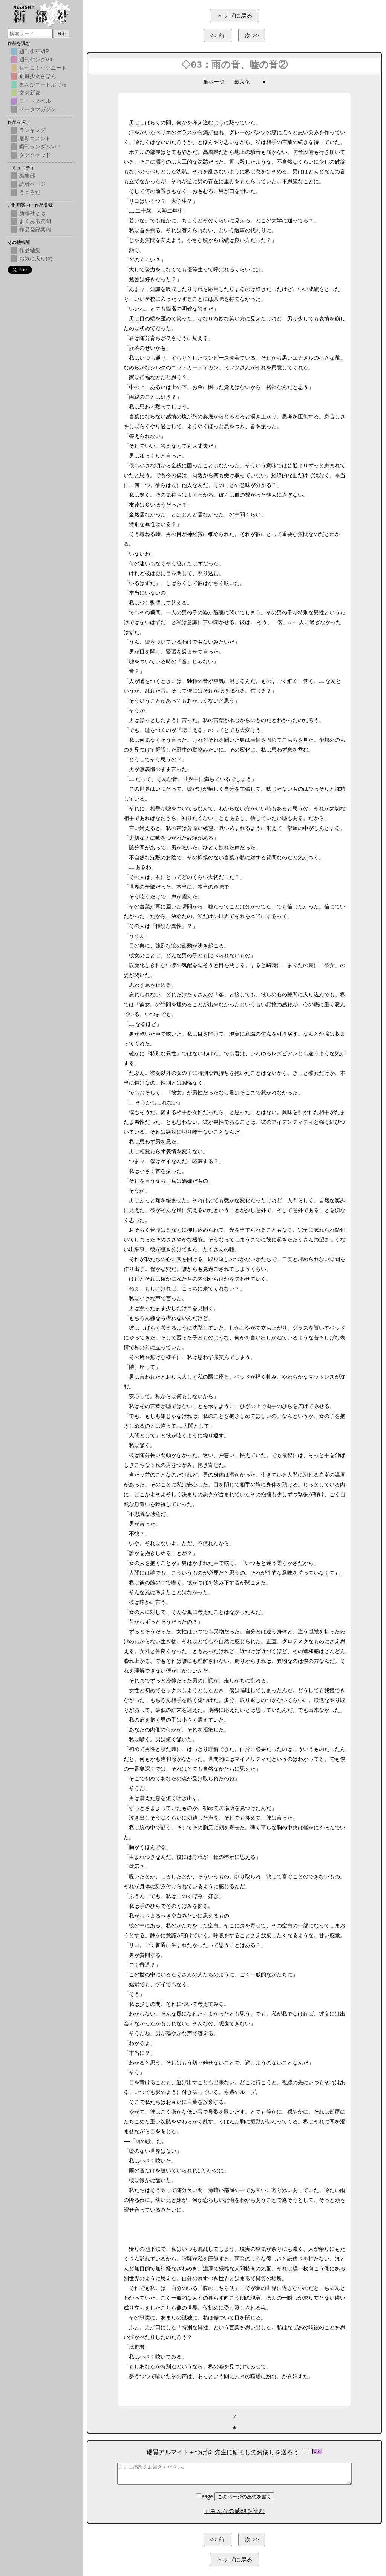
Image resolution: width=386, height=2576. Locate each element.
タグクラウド (35, 155)
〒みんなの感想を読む (234, 2511)
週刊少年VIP (34, 51)
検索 (62, 34)
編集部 (27, 176)
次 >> (252, 35)
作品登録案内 (35, 230)
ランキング (32, 130)
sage (205, 2496)
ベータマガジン (37, 109)
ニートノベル (35, 101)
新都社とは (32, 213)
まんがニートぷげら (43, 84)
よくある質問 (35, 221)
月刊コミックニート (43, 68)
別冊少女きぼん (37, 76)
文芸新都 (29, 93)
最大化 (242, 82)
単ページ (213, 82)
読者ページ (32, 184)
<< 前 (218, 35)
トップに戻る (234, 15)
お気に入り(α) (35, 259)
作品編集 (29, 250)
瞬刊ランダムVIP (39, 147)
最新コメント (35, 138)
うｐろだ (29, 192)
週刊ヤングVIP (36, 60)
